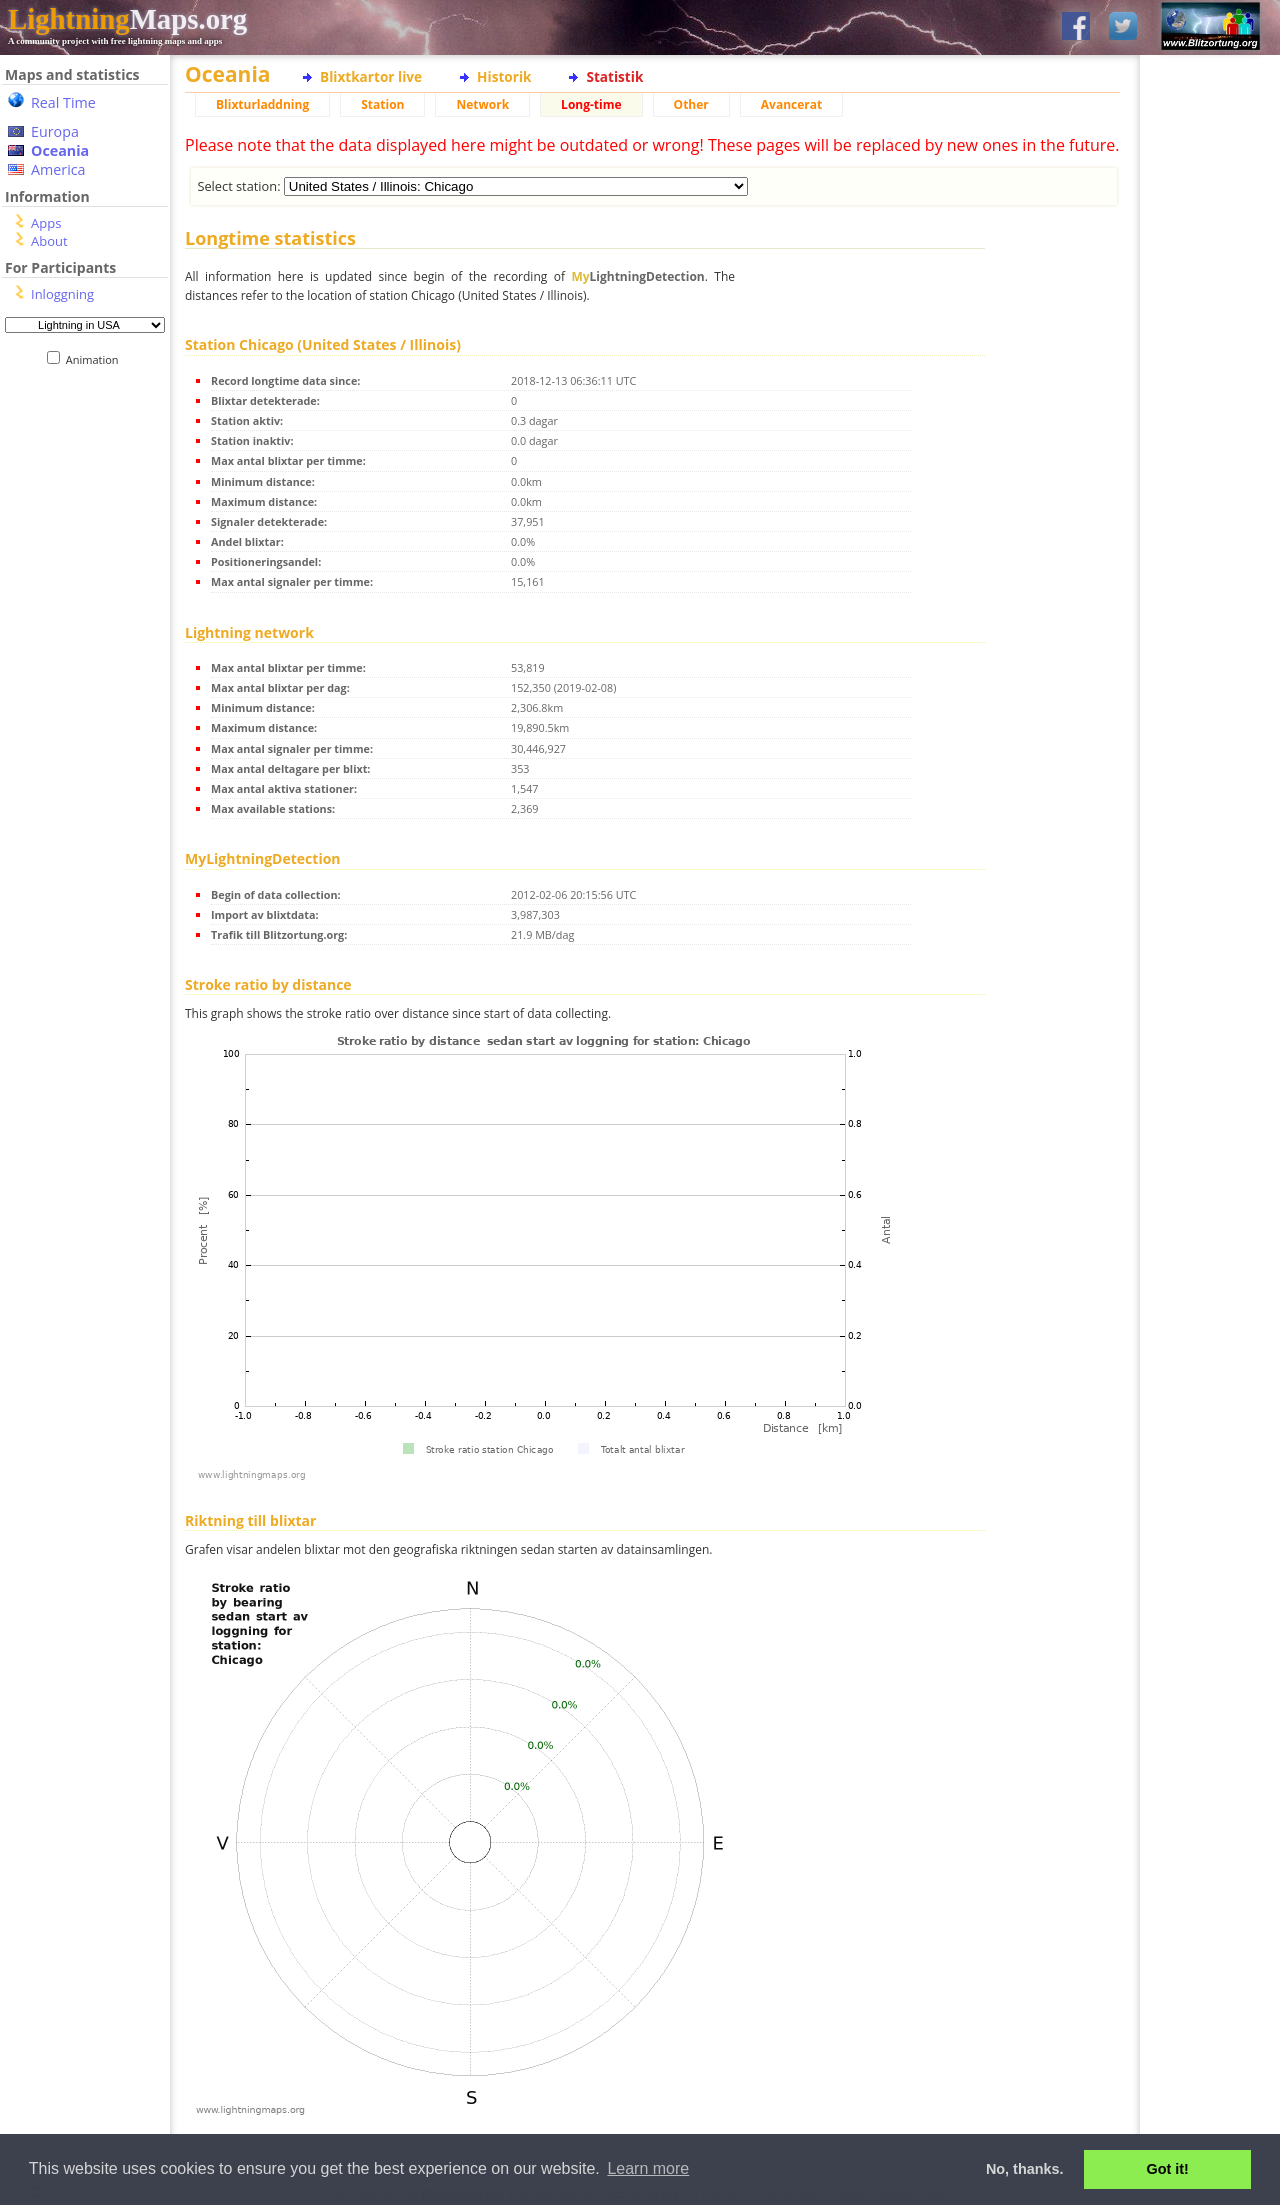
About (49, 241)
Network (482, 104)
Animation (96, 359)
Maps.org (127, 19)
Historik (504, 76)
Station (382, 104)
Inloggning (62, 294)
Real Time (63, 102)
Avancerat (791, 104)
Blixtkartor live (371, 76)
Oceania (60, 150)
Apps (46, 223)
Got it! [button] (1168, 2169)
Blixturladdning (262, 104)
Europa (55, 131)
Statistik (614, 76)
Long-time (591, 104)
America (58, 169)
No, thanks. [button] (1025, 2169)
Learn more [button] (648, 2168)
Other (691, 104)
